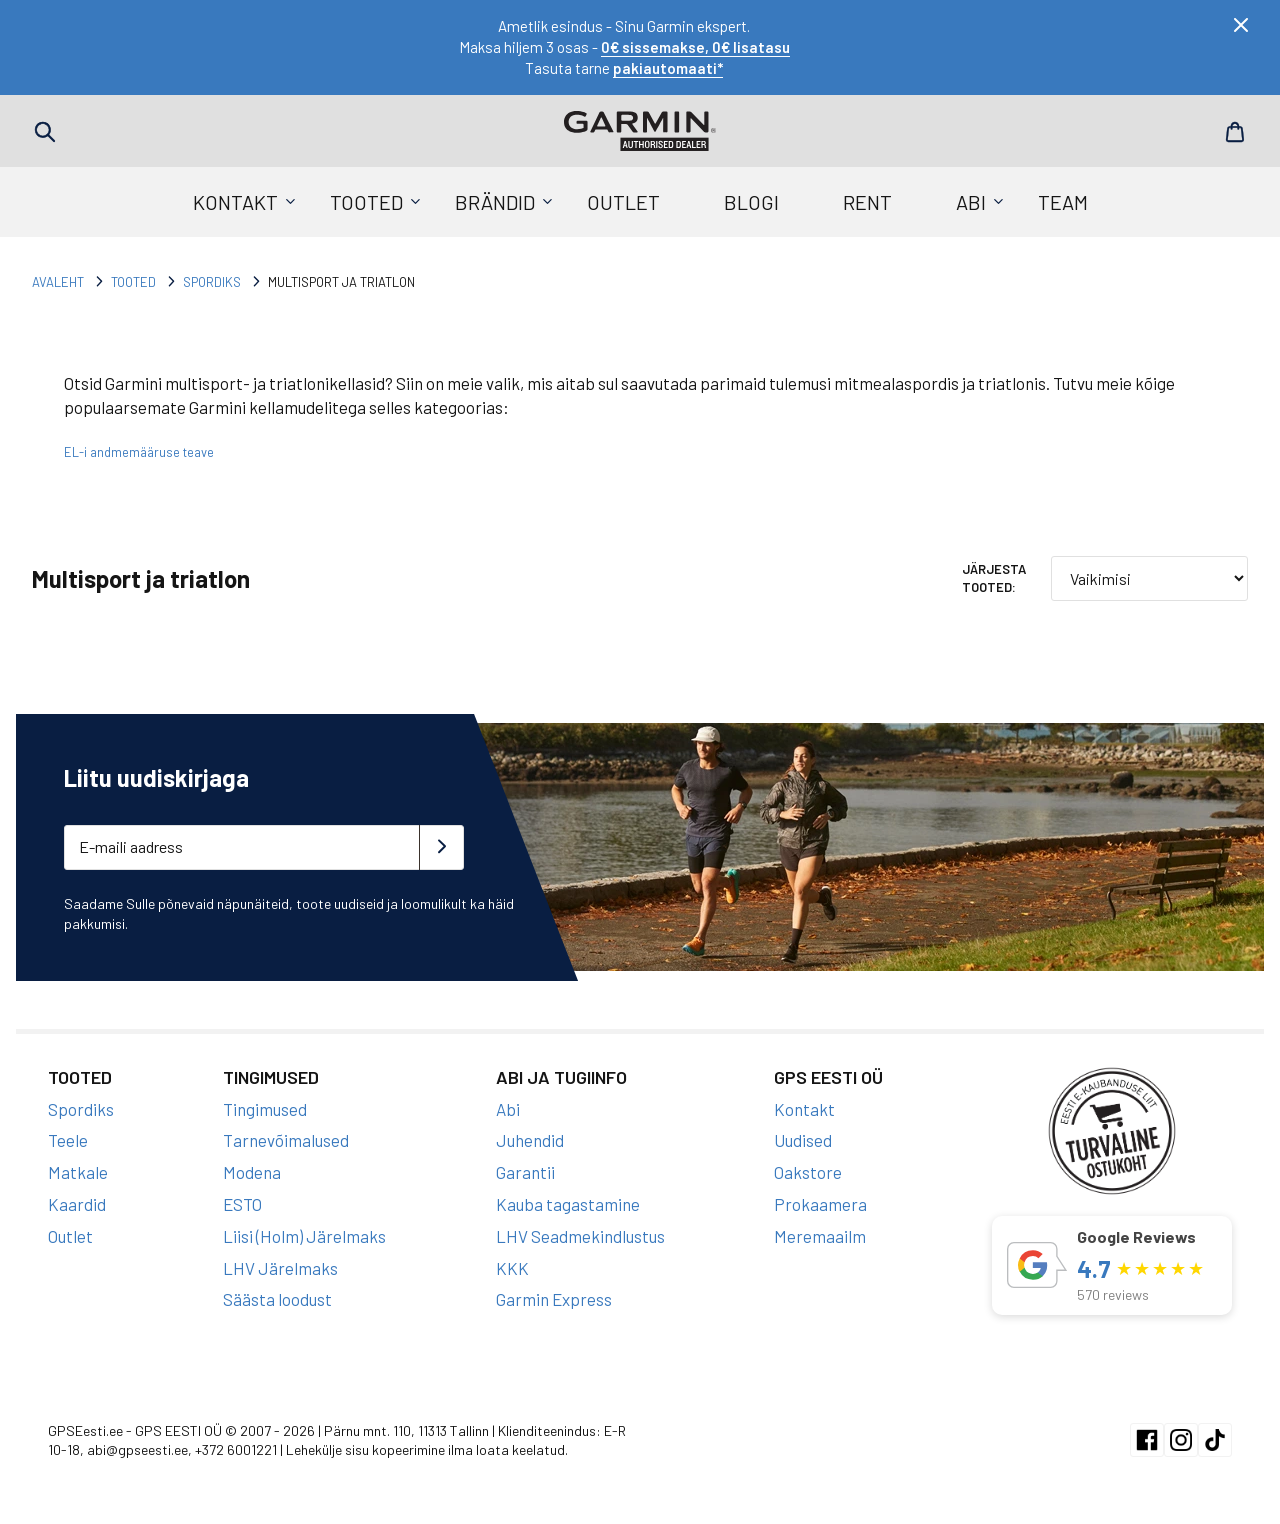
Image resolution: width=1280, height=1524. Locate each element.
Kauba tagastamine (568, 1204)
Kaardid (77, 1204)
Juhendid (530, 1140)
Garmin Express (554, 1299)
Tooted (366, 202)
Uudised (803, 1140)
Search (45, 132)
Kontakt (235, 202)
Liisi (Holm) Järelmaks (304, 1236)
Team (1063, 202)
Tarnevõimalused (286, 1140)
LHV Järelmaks (280, 1268)
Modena (252, 1172)
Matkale (78, 1172)
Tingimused (265, 1109)
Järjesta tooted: (994, 578)
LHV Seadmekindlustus (580, 1236)
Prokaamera (820, 1204)
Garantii (525, 1172)
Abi (971, 202)
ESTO (242, 1204)
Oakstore (808, 1172)
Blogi (751, 202)
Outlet (623, 202)
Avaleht (58, 282)
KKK (512, 1268)
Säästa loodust (277, 1299)
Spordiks (212, 282)
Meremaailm (820, 1236)
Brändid (495, 202)
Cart (1235, 132)
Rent (867, 202)
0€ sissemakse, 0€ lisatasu (695, 47)
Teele (68, 1140)
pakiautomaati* (668, 68)
